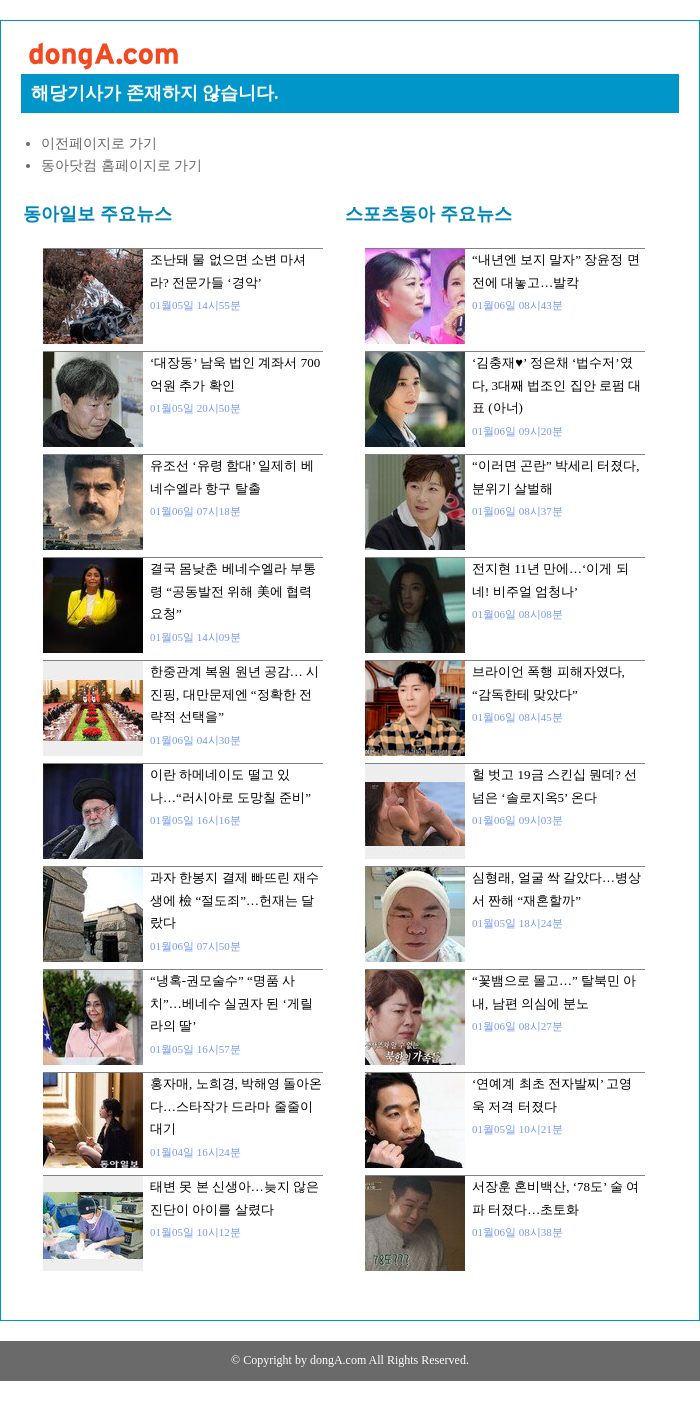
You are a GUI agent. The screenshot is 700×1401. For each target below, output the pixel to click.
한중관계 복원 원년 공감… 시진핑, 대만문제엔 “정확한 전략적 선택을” (234, 694)
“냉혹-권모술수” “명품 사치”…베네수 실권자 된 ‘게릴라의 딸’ (231, 1003)
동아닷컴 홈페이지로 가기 (121, 165)
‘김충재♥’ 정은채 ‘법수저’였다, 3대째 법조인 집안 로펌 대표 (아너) (556, 385)
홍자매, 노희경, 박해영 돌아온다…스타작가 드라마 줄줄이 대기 (236, 1106)
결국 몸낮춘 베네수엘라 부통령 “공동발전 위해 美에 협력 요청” (233, 591)
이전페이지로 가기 (99, 143)
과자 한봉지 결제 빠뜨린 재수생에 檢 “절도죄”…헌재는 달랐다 (234, 900)
